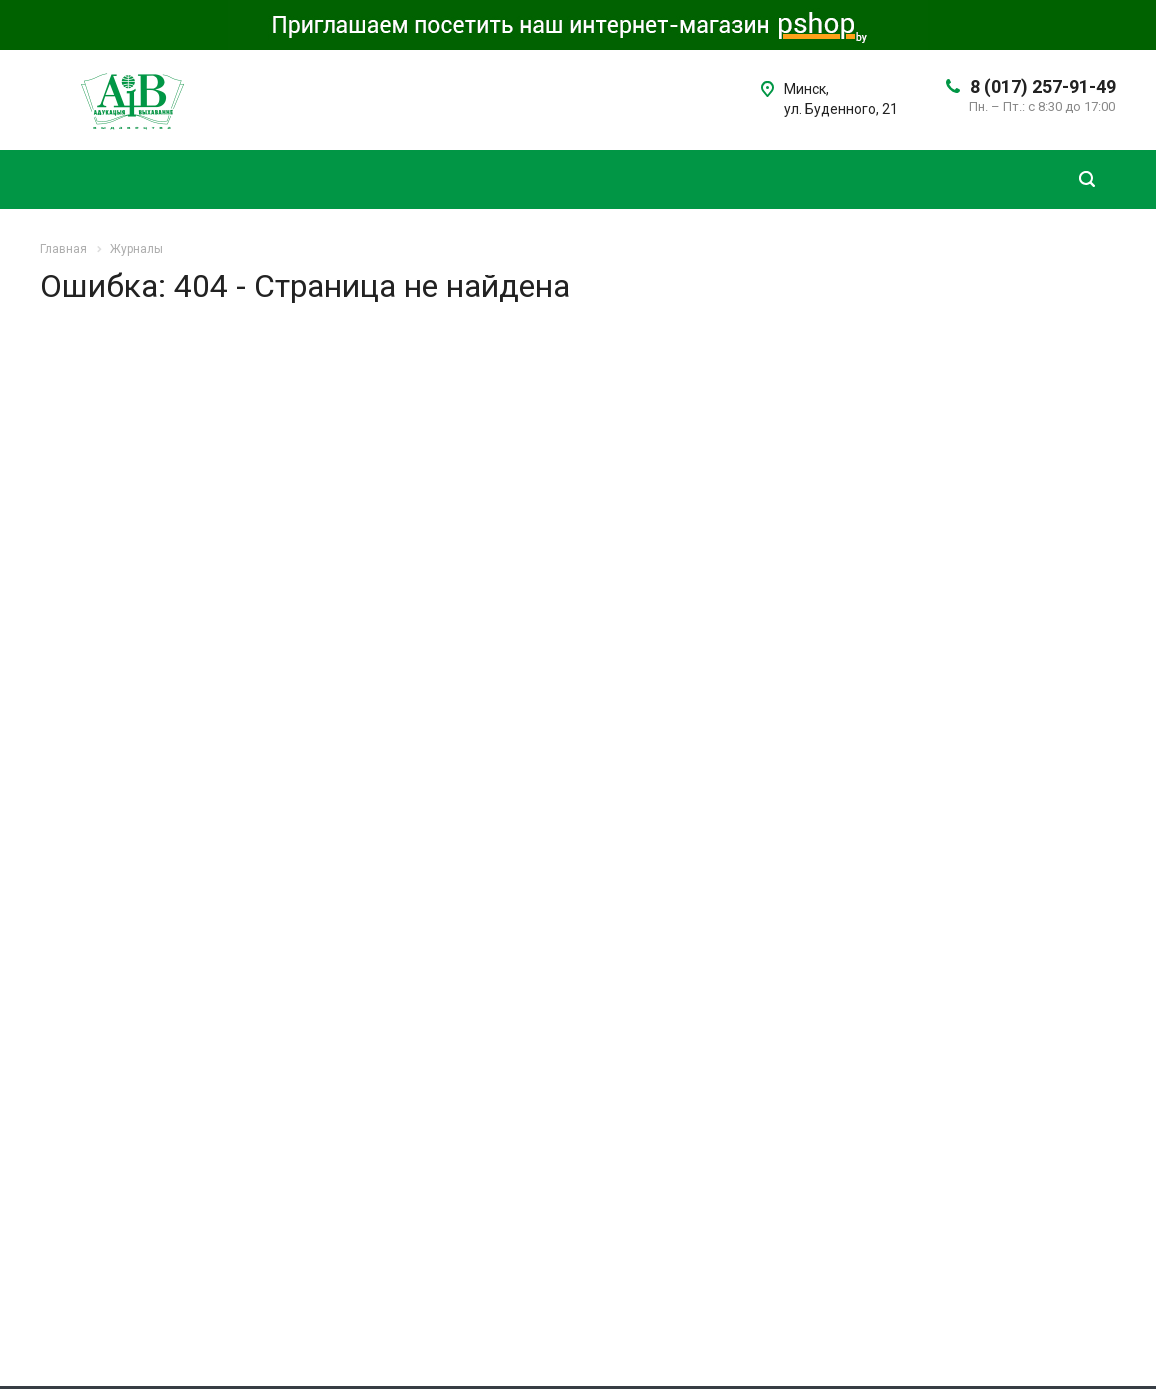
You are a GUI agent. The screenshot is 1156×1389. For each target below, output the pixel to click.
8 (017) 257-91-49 (1043, 86)
